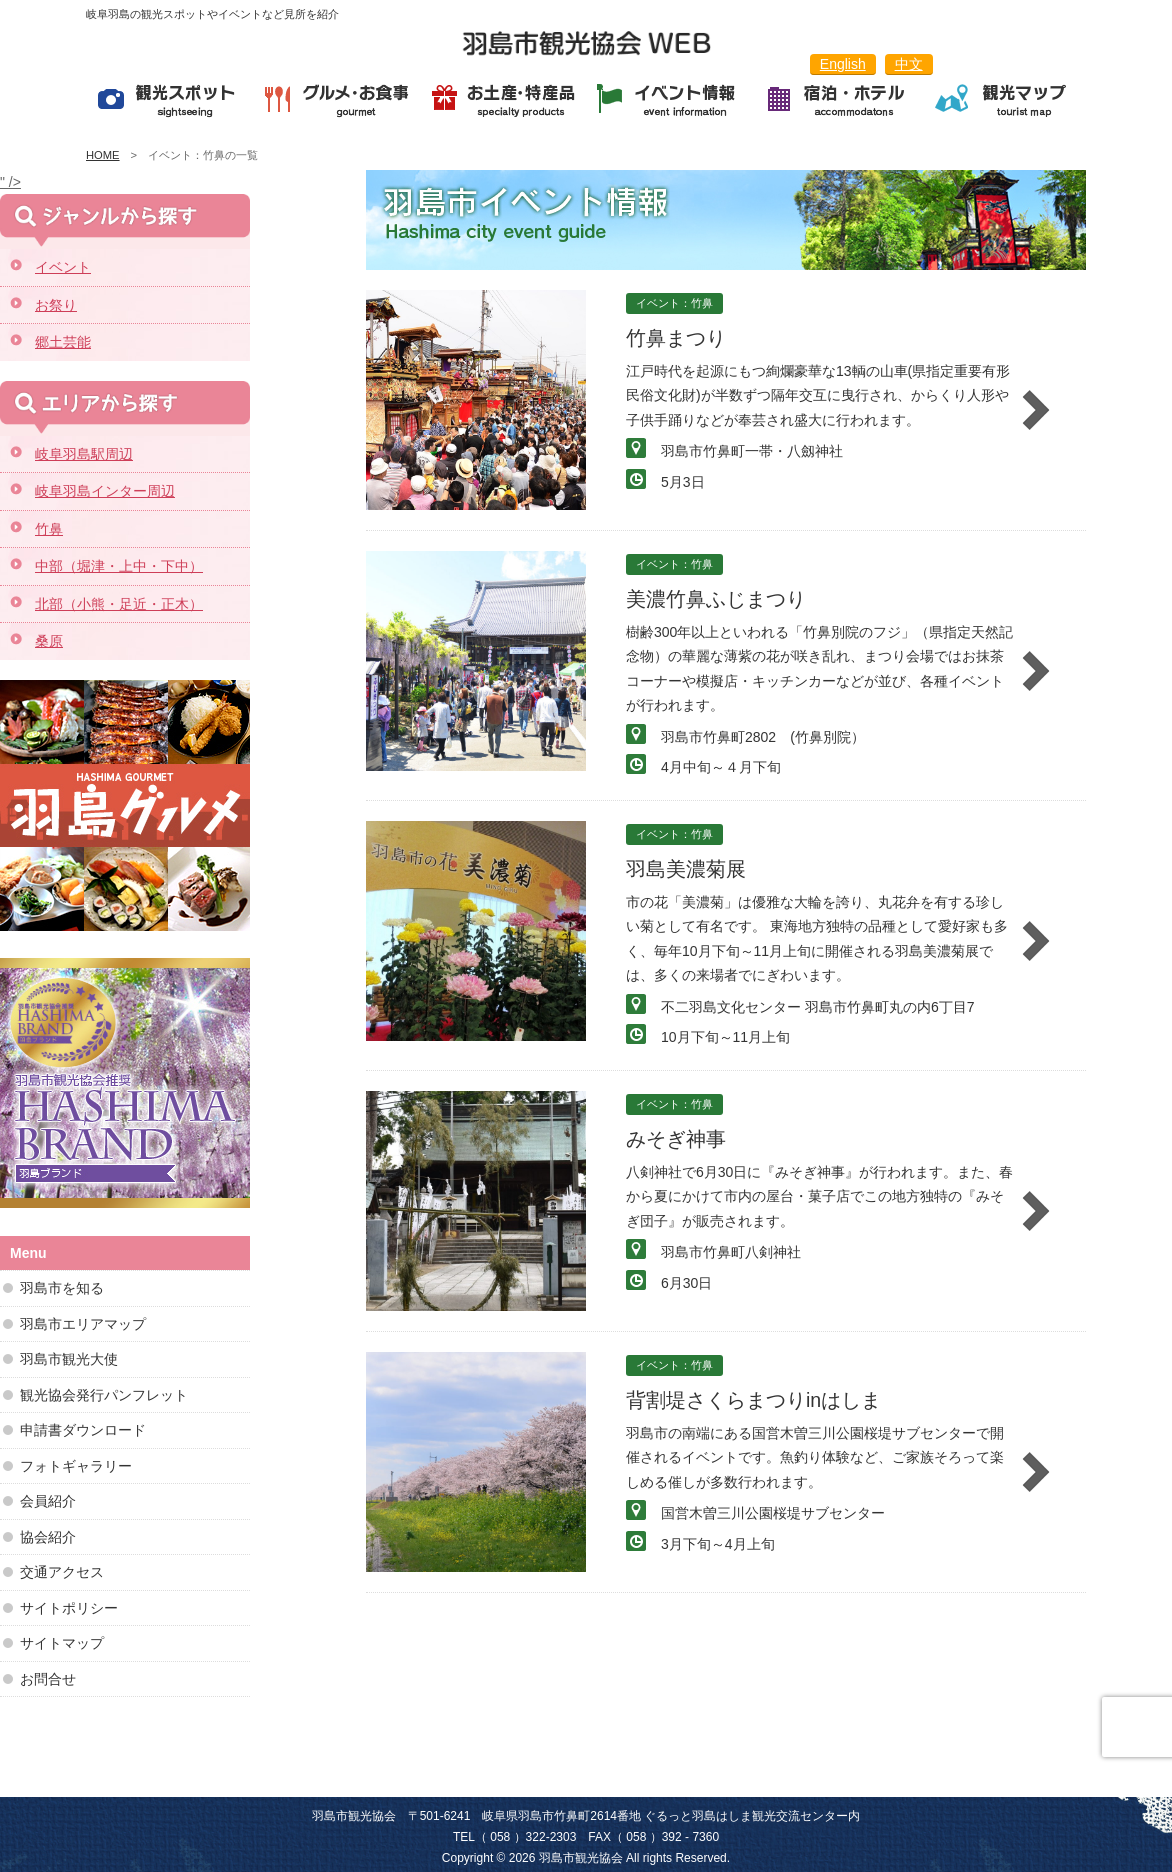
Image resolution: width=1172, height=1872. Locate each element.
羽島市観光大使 (69, 1359)
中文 (909, 64)
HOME (103, 155)
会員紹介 (48, 1501)
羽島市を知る (62, 1288)
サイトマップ (62, 1643)
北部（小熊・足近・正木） (119, 604)
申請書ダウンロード (83, 1430)
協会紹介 (48, 1537)
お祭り (56, 305)
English (843, 64)
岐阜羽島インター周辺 (105, 491)
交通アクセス (62, 1572)
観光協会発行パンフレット (104, 1395)
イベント (63, 267)
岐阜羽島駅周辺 (84, 454)
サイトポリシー (69, 1608)
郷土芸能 (63, 342)
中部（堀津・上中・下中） (119, 566)
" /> (10, 182)
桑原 (49, 641)
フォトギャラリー (76, 1466)
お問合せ (48, 1679)
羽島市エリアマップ (83, 1324)
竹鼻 (49, 529)
